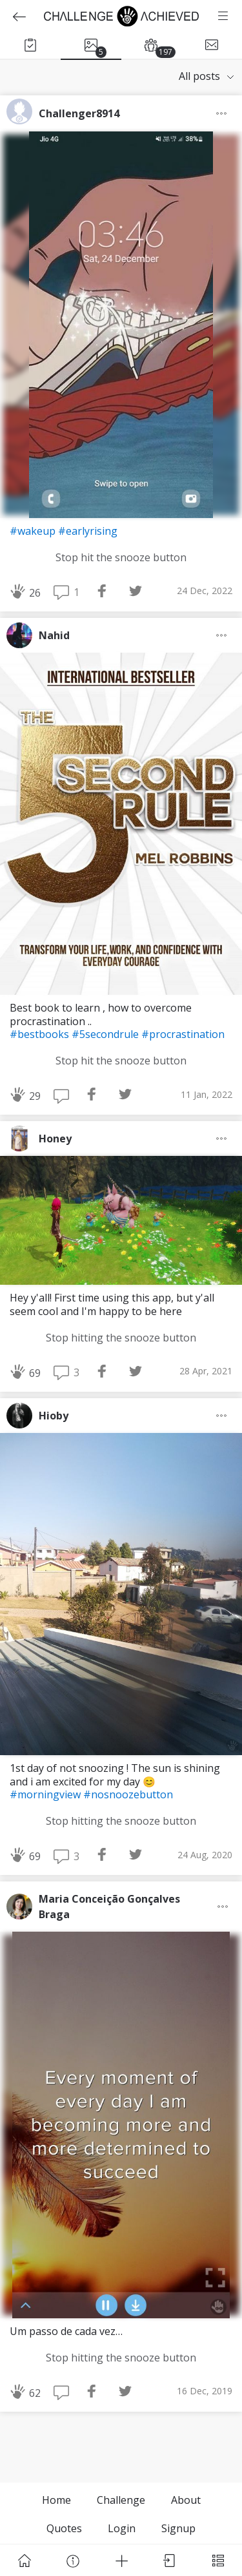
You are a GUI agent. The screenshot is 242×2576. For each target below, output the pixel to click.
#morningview (46, 1794)
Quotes (64, 2528)
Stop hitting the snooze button (121, 1338)
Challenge (121, 2500)
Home (56, 2500)
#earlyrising (87, 531)
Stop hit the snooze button (121, 557)
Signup (178, 2528)
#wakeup (34, 531)
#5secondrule (106, 1034)
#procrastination (183, 1034)
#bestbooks (41, 1034)
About (186, 2500)
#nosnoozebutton (128, 1794)
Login (122, 2528)
